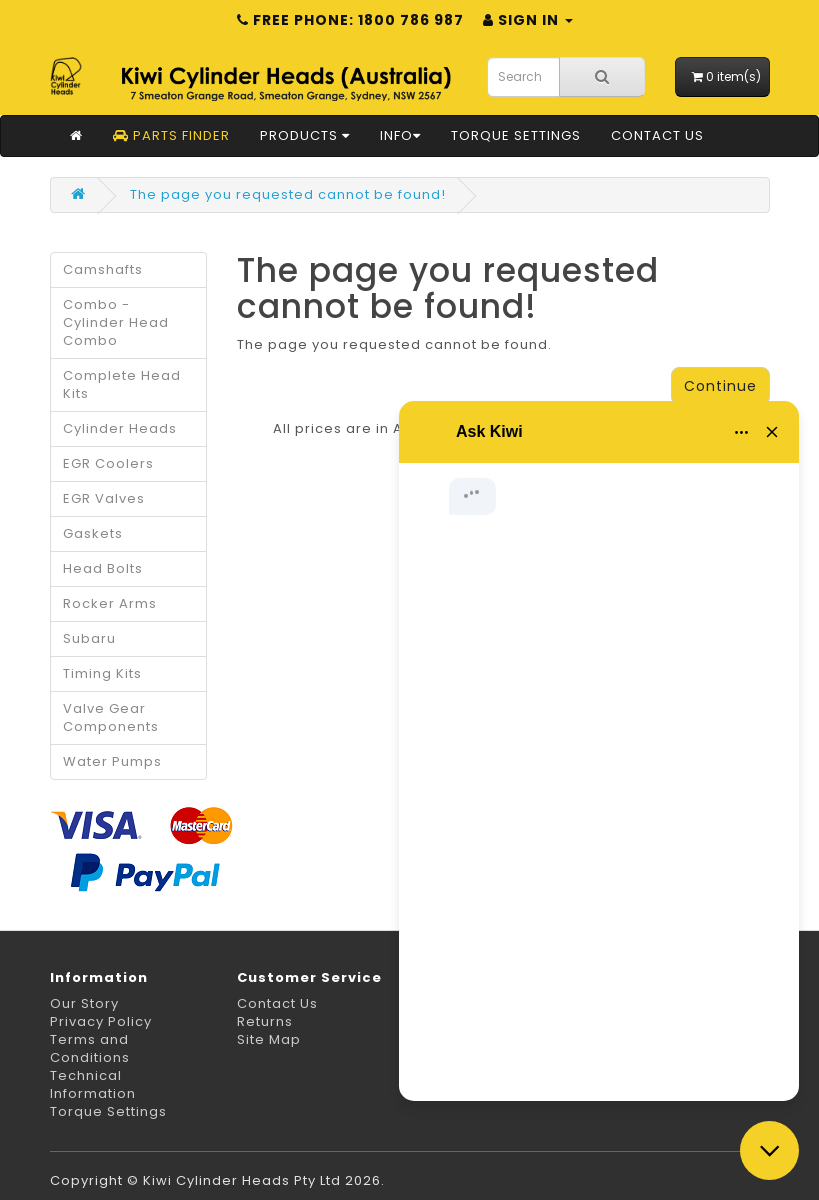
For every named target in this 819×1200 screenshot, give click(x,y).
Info (400, 135)
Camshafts (103, 269)
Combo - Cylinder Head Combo (116, 322)
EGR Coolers (108, 463)
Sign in (528, 20)
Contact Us (657, 135)
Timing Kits (102, 673)
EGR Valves (104, 498)
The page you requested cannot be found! (288, 194)
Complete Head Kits (122, 384)
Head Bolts (103, 568)
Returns (265, 1021)
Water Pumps (112, 761)
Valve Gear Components (111, 717)
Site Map (269, 1039)
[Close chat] (769, 1150)
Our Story (84, 1003)
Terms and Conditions (90, 1048)
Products (305, 135)
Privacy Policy (101, 1021)
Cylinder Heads (120, 428)
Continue (720, 386)
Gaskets (93, 533)
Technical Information (93, 1084)
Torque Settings (516, 135)
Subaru (89, 638)
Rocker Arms (110, 603)
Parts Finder (171, 135)
